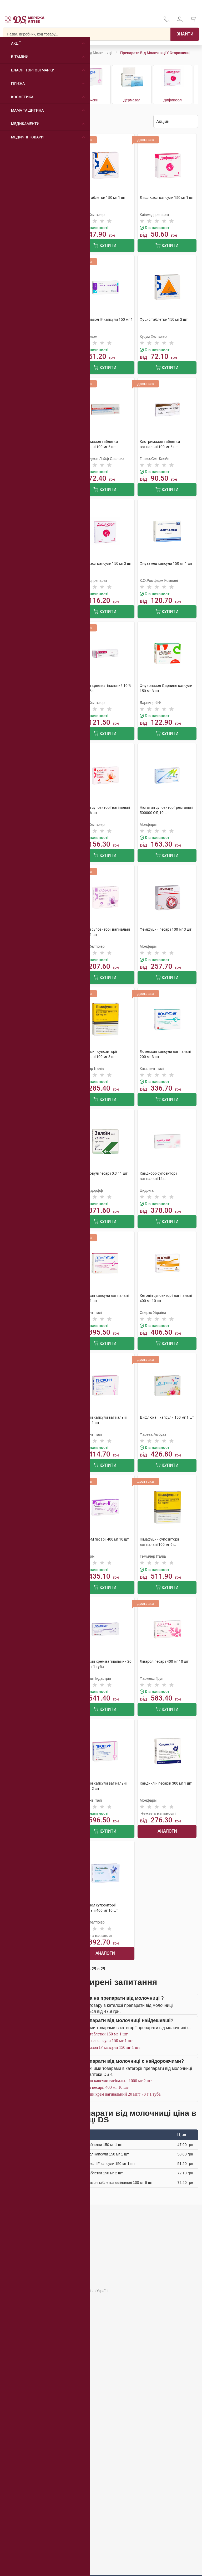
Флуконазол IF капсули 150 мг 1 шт (108, 2047)
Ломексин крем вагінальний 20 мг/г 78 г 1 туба (118, 2094)
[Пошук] (184, 34)
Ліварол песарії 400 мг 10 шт (103, 2087)
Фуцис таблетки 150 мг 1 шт (102, 2034)
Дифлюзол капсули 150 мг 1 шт (105, 2040)
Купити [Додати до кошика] (104, 246)
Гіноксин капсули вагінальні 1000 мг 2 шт (114, 2081)
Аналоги (167, 1831)
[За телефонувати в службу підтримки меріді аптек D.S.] (166, 21)
